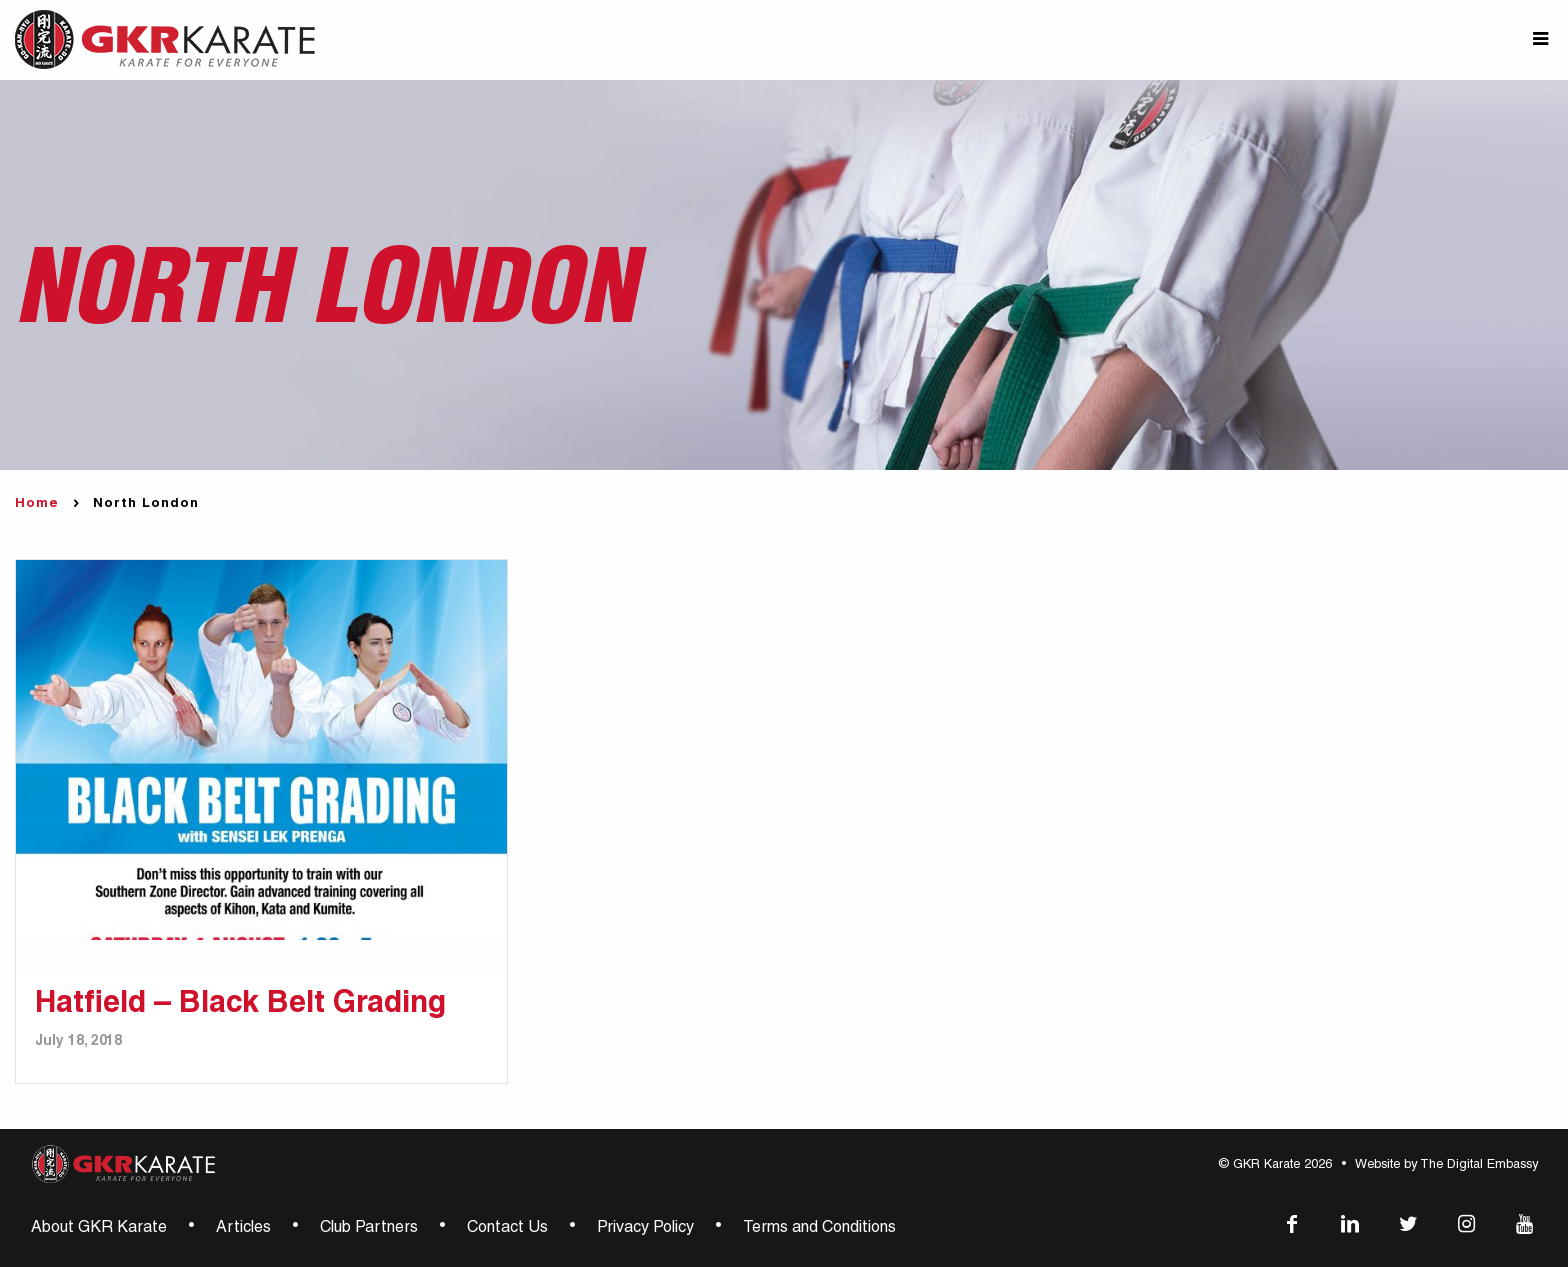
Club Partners (369, 1229)
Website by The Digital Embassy (1446, 1165)
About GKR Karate (99, 1229)
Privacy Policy (645, 1229)
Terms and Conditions (819, 1229)
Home (37, 504)
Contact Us (507, 1229)
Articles (243, 1229)
